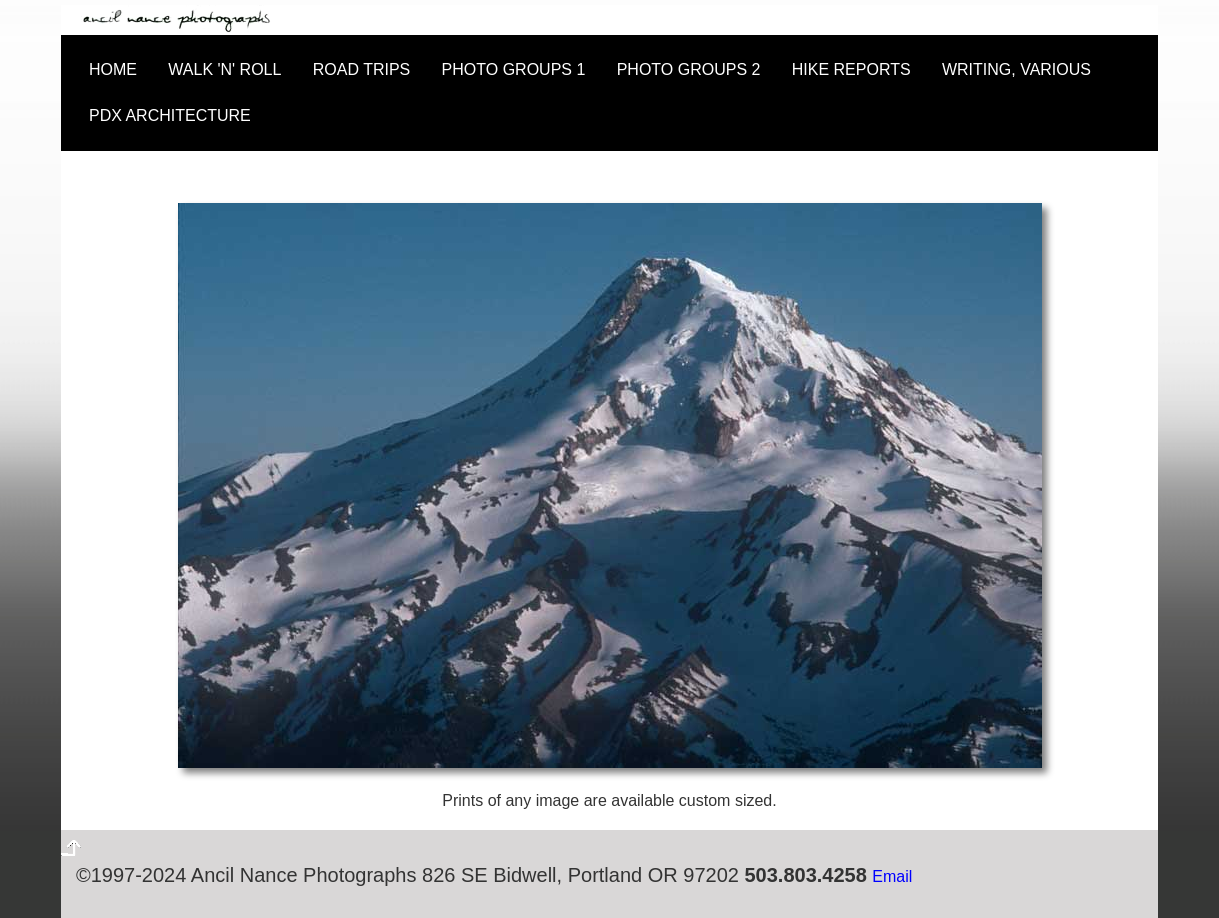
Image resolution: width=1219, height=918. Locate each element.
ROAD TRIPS (362, 69)
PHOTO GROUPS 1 (514, 69)
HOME (113, 69)
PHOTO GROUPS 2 (689, 69)
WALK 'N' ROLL (224, 69)
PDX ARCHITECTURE (170, 115)
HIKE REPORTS (851, 69)
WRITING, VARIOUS (1016, 69)
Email (892, 876)
